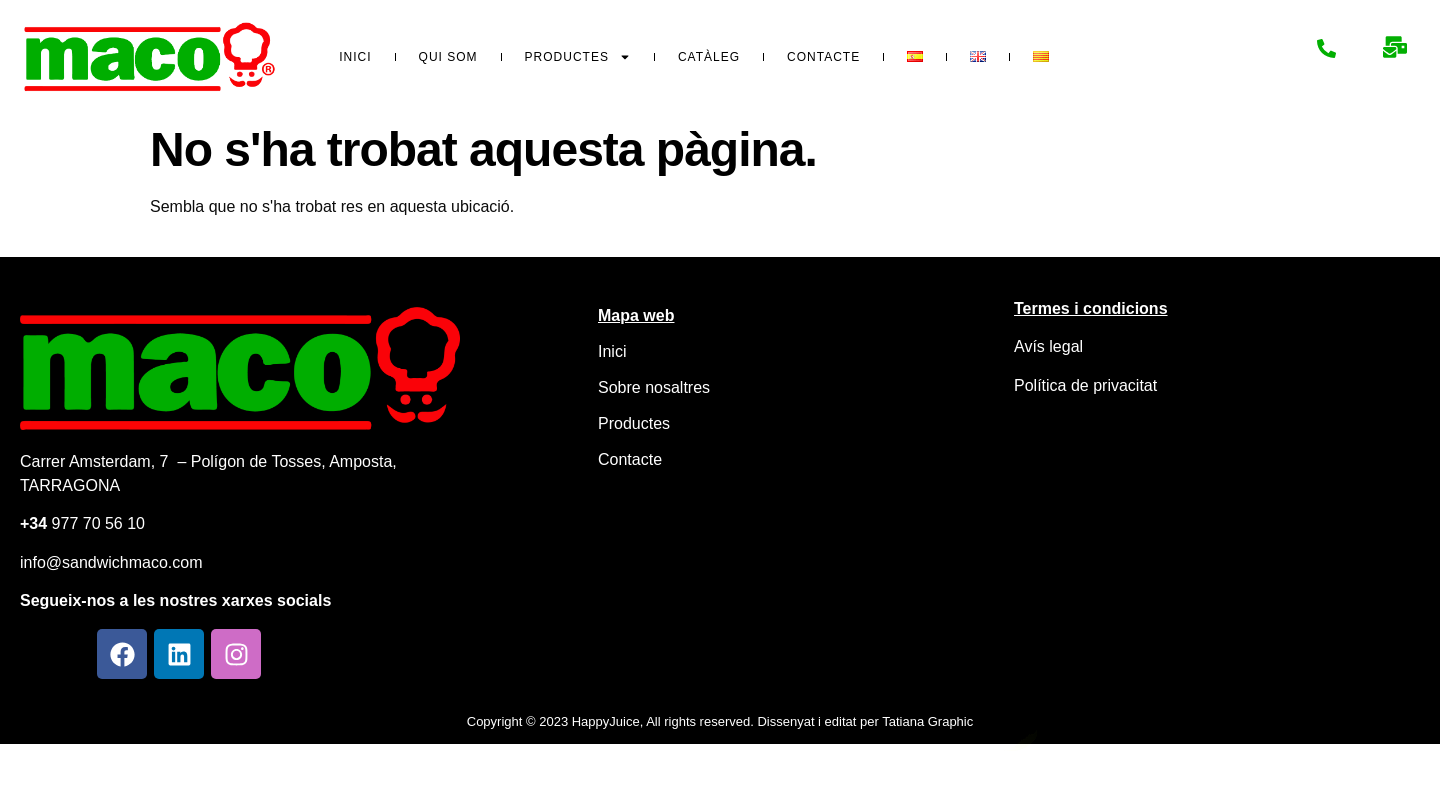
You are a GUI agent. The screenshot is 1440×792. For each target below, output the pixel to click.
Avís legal (1048, 346)
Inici (355, 57)
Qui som (448, 57)
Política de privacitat (1085, 385)
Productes (578, 57)
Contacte (823, 57)
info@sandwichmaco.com (111, 562)
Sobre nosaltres (654, 387)
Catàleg (709, 57)
